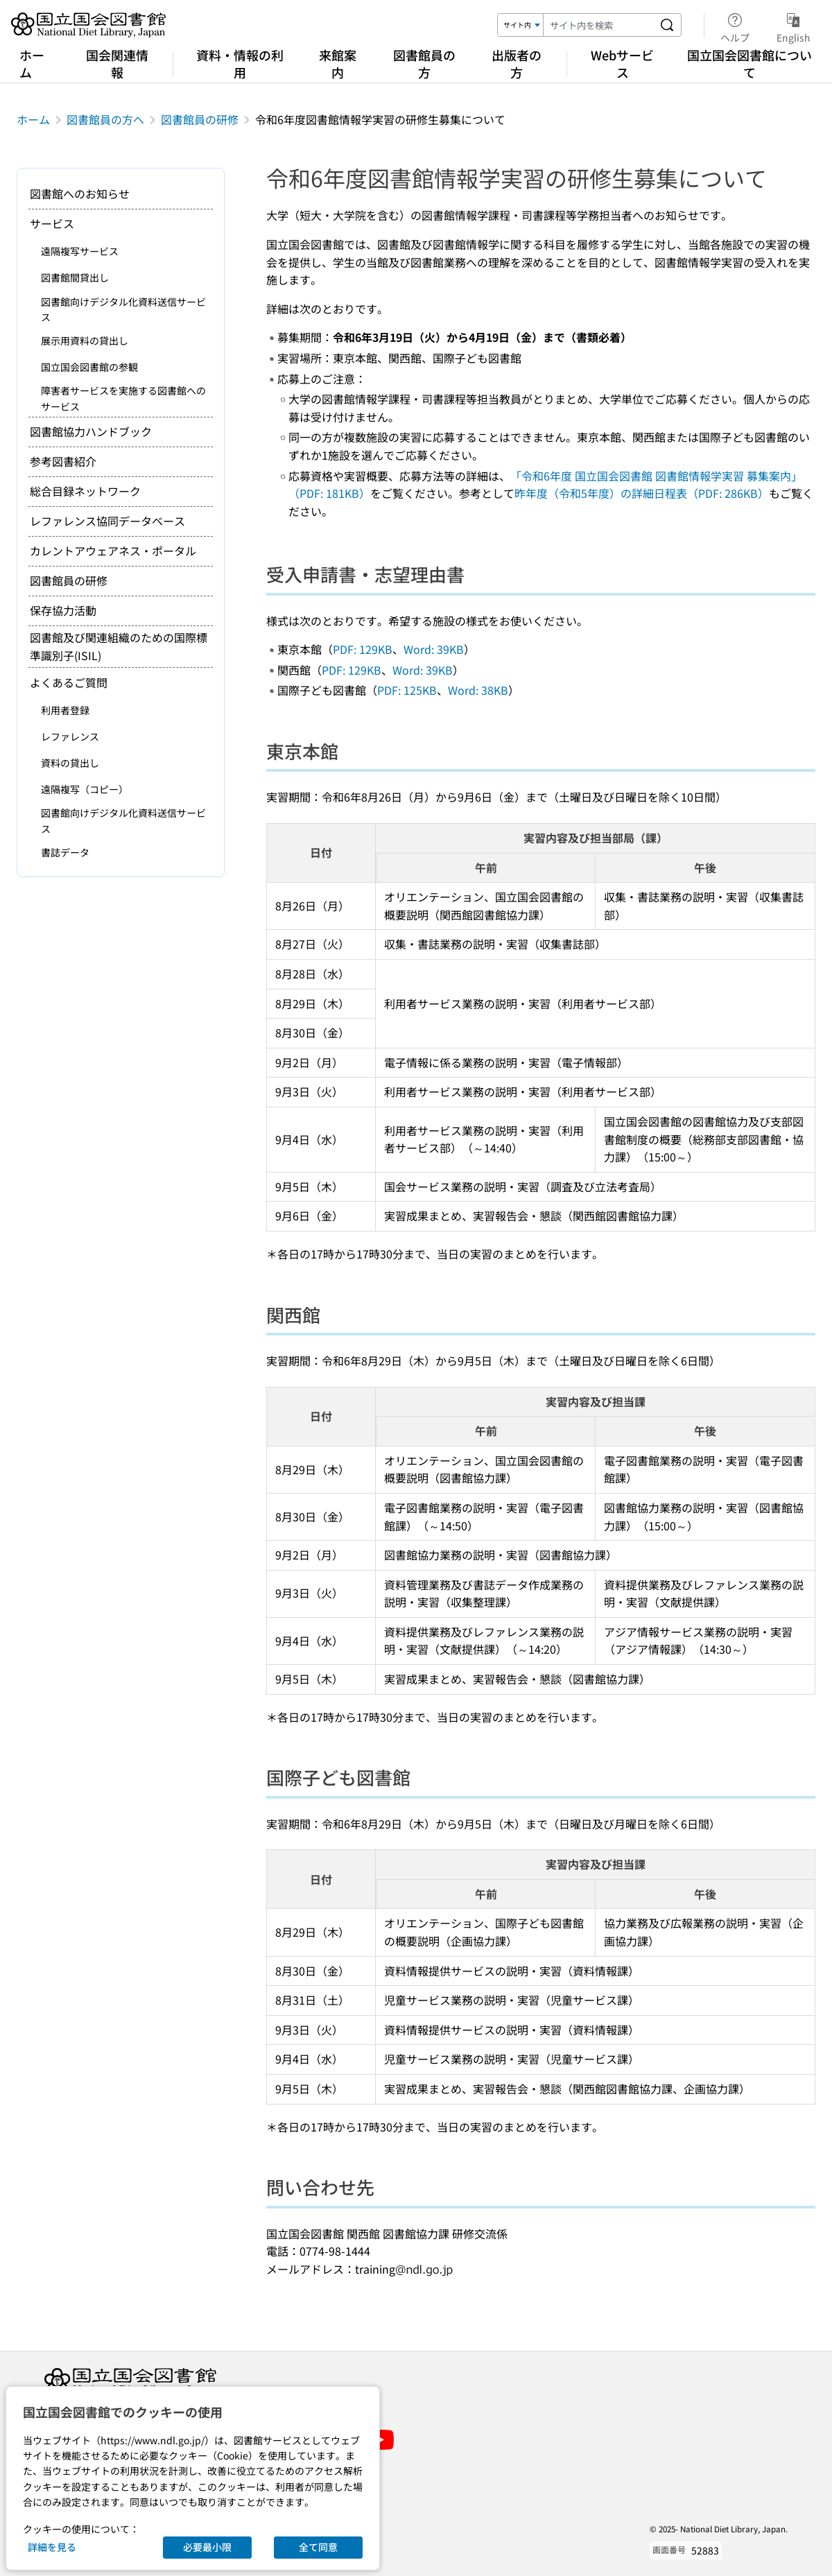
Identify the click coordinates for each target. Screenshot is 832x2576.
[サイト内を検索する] (667, 25)
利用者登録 (65, 710)
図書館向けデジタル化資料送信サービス (123, 309)
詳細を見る (52, 2547)
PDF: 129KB (362, 649)
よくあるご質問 (68, 682)
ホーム (31, 63)
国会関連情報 (117, 63)
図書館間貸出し (75, 277)
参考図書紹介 (63, 461)
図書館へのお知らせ (80, 193)
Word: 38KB (478, 690)
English (794, 26)
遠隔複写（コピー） (84, 789)
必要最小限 (207, 2547)
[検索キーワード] (598, 25)
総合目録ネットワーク (85, 491)
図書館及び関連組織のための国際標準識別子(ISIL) (118, 646)
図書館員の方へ (105, 119)
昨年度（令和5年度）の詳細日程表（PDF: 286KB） (641, 493)
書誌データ (65, 852)
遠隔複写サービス (80, 251)
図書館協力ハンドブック (91, 431)
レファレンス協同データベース (107, 520)
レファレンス (70, 736)
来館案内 (337, 63)
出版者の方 (516, 63)
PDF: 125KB (407, 690)
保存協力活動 (63, 610)
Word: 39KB (434, 649)
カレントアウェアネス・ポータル (113, 550)
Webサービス (622, 63)
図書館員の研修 (200, 119)
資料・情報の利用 (240, 63)
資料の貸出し (70, 763)
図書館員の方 (424, 63)
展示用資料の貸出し (84, 340)
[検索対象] (521, 25)
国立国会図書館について (749, 63)
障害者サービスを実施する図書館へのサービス (123, 398)
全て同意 (318, 2547)
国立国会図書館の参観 (89, 367)
